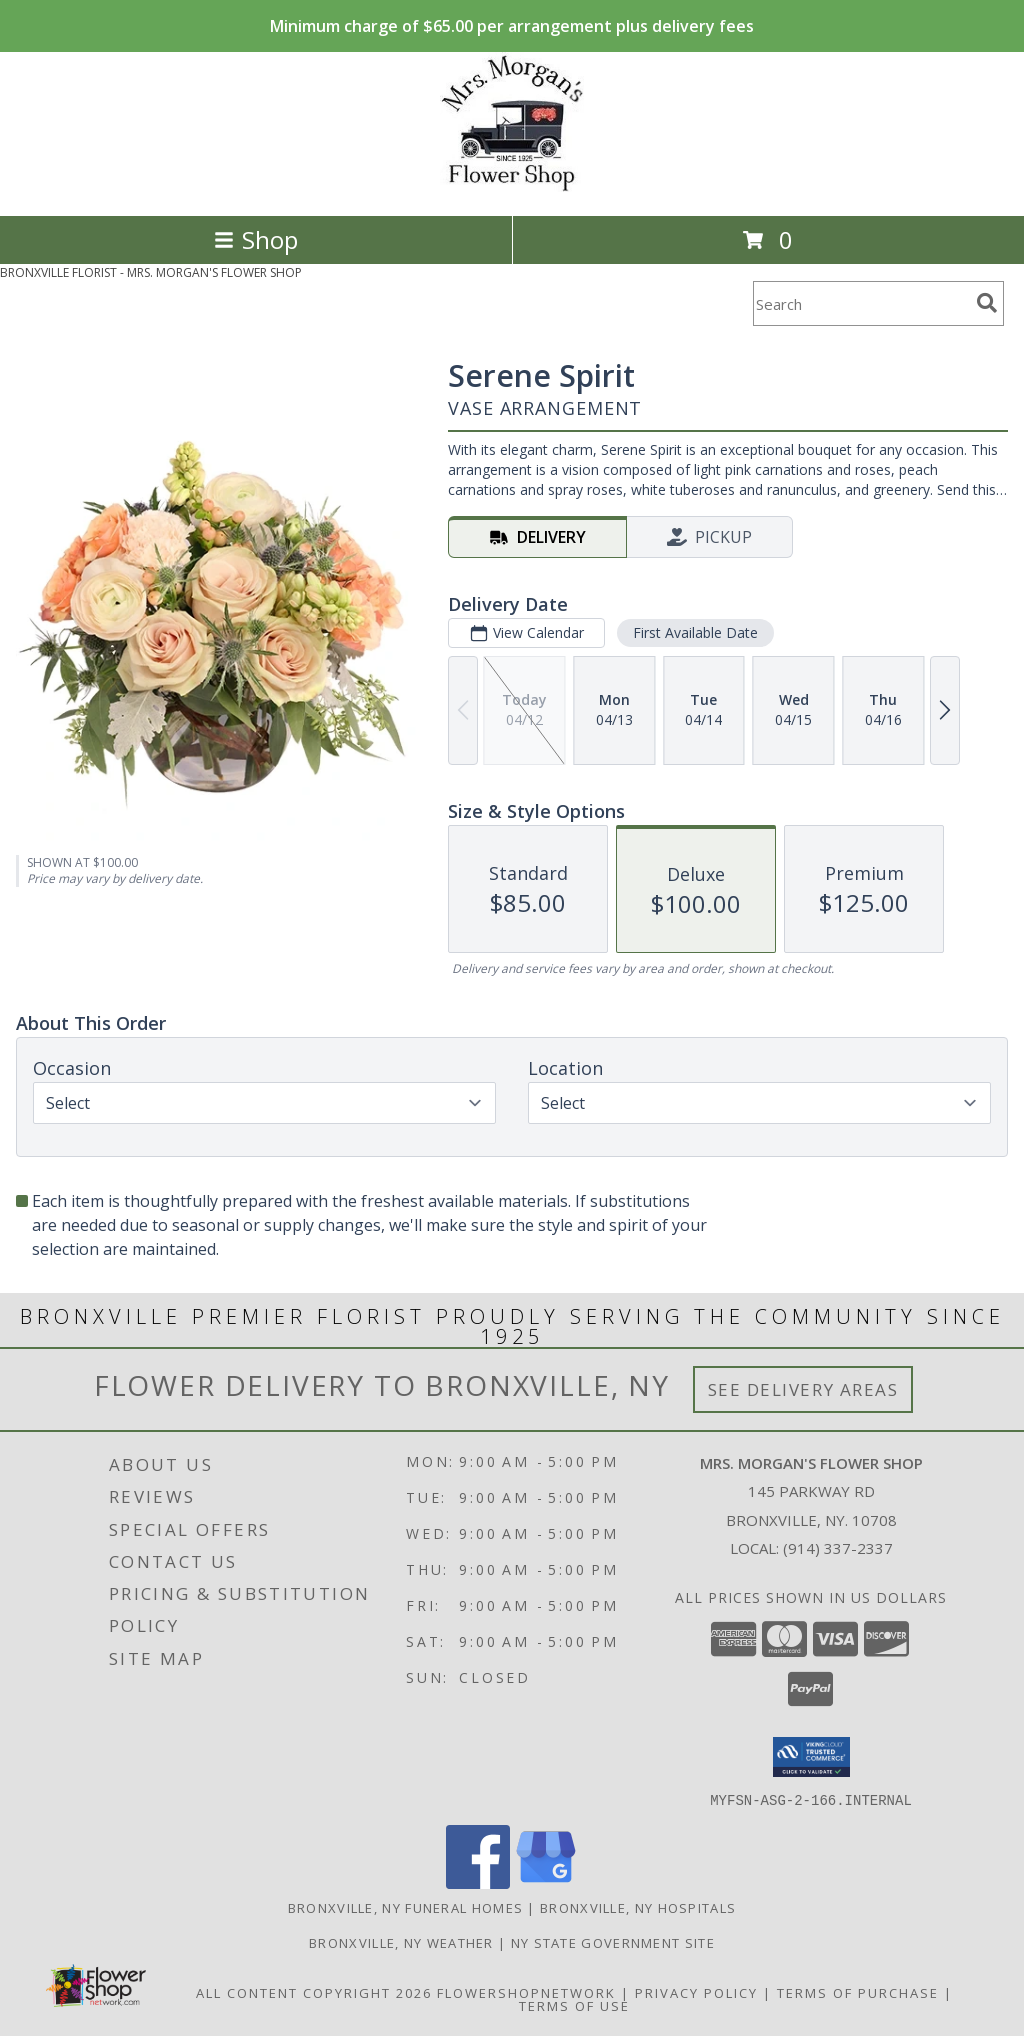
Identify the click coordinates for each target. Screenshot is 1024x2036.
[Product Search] (861, 303)
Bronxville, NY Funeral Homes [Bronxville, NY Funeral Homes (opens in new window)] (405, 1907)
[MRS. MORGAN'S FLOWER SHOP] (512, 186)
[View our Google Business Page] (546, 1882)
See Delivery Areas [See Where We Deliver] (803, 1389)
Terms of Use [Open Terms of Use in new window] (574, 2005)
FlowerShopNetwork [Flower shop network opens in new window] (526, 1992)
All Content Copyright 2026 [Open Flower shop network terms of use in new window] (314, 1992)
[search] (987, 303)
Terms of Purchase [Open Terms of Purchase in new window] (858, 1992)
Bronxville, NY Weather (401, 1942)
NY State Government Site (613, 1942)
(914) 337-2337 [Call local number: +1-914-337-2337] (838, 1548)
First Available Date (695, 632)
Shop (256, 239)
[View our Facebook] (478, 1882)
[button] (811, 1757)
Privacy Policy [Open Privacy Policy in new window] (696, 1992)
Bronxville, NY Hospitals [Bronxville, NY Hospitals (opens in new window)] (638, 1907)
